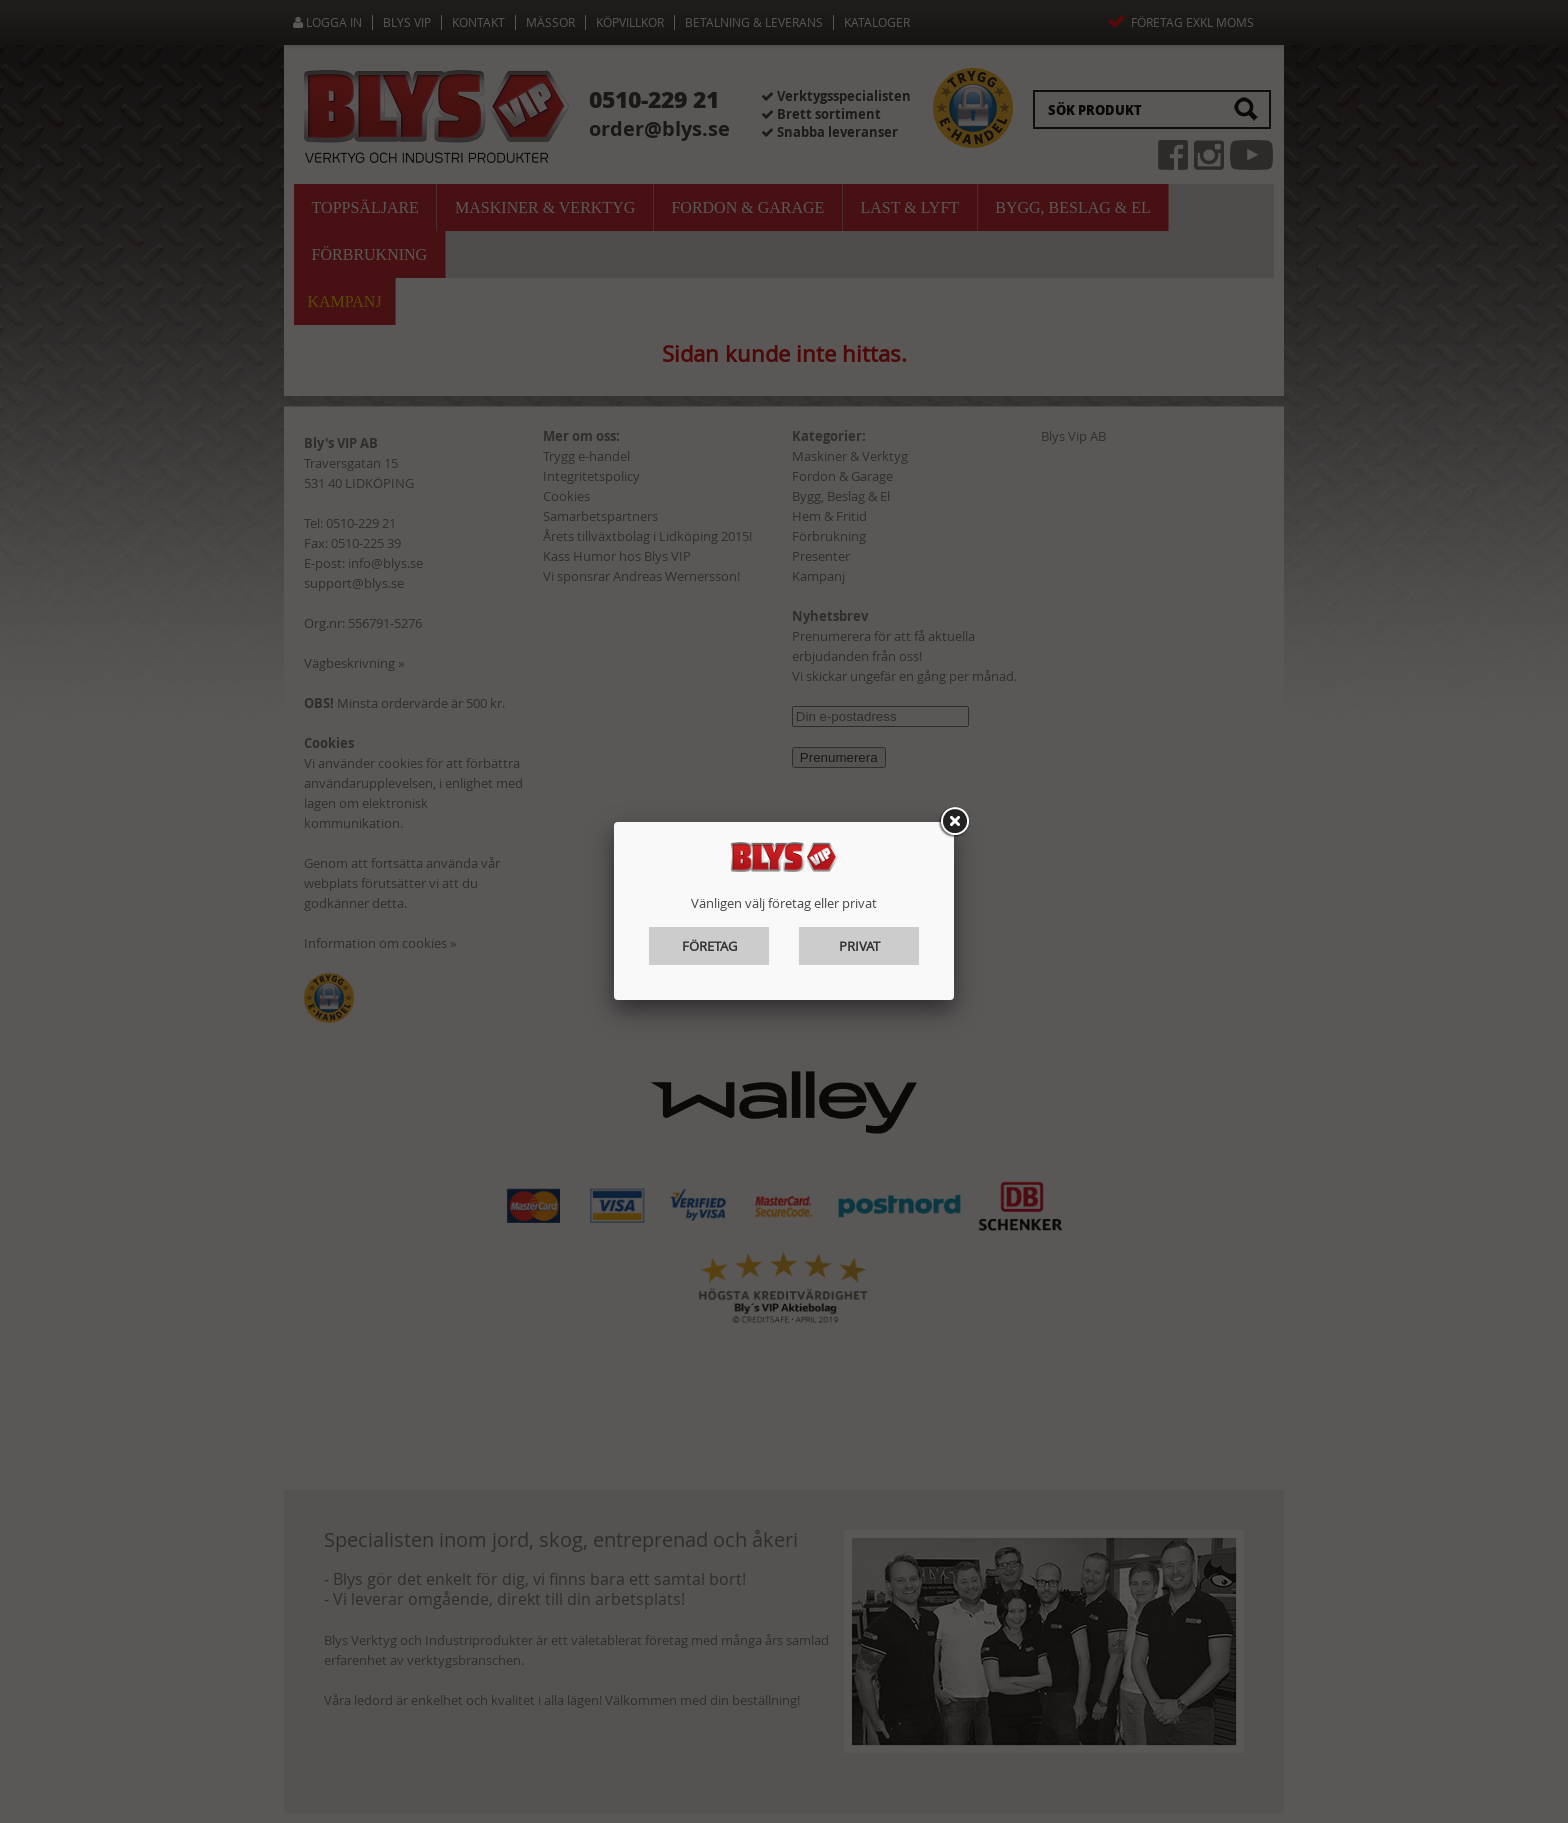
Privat (859, 946)
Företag (709, 946)
